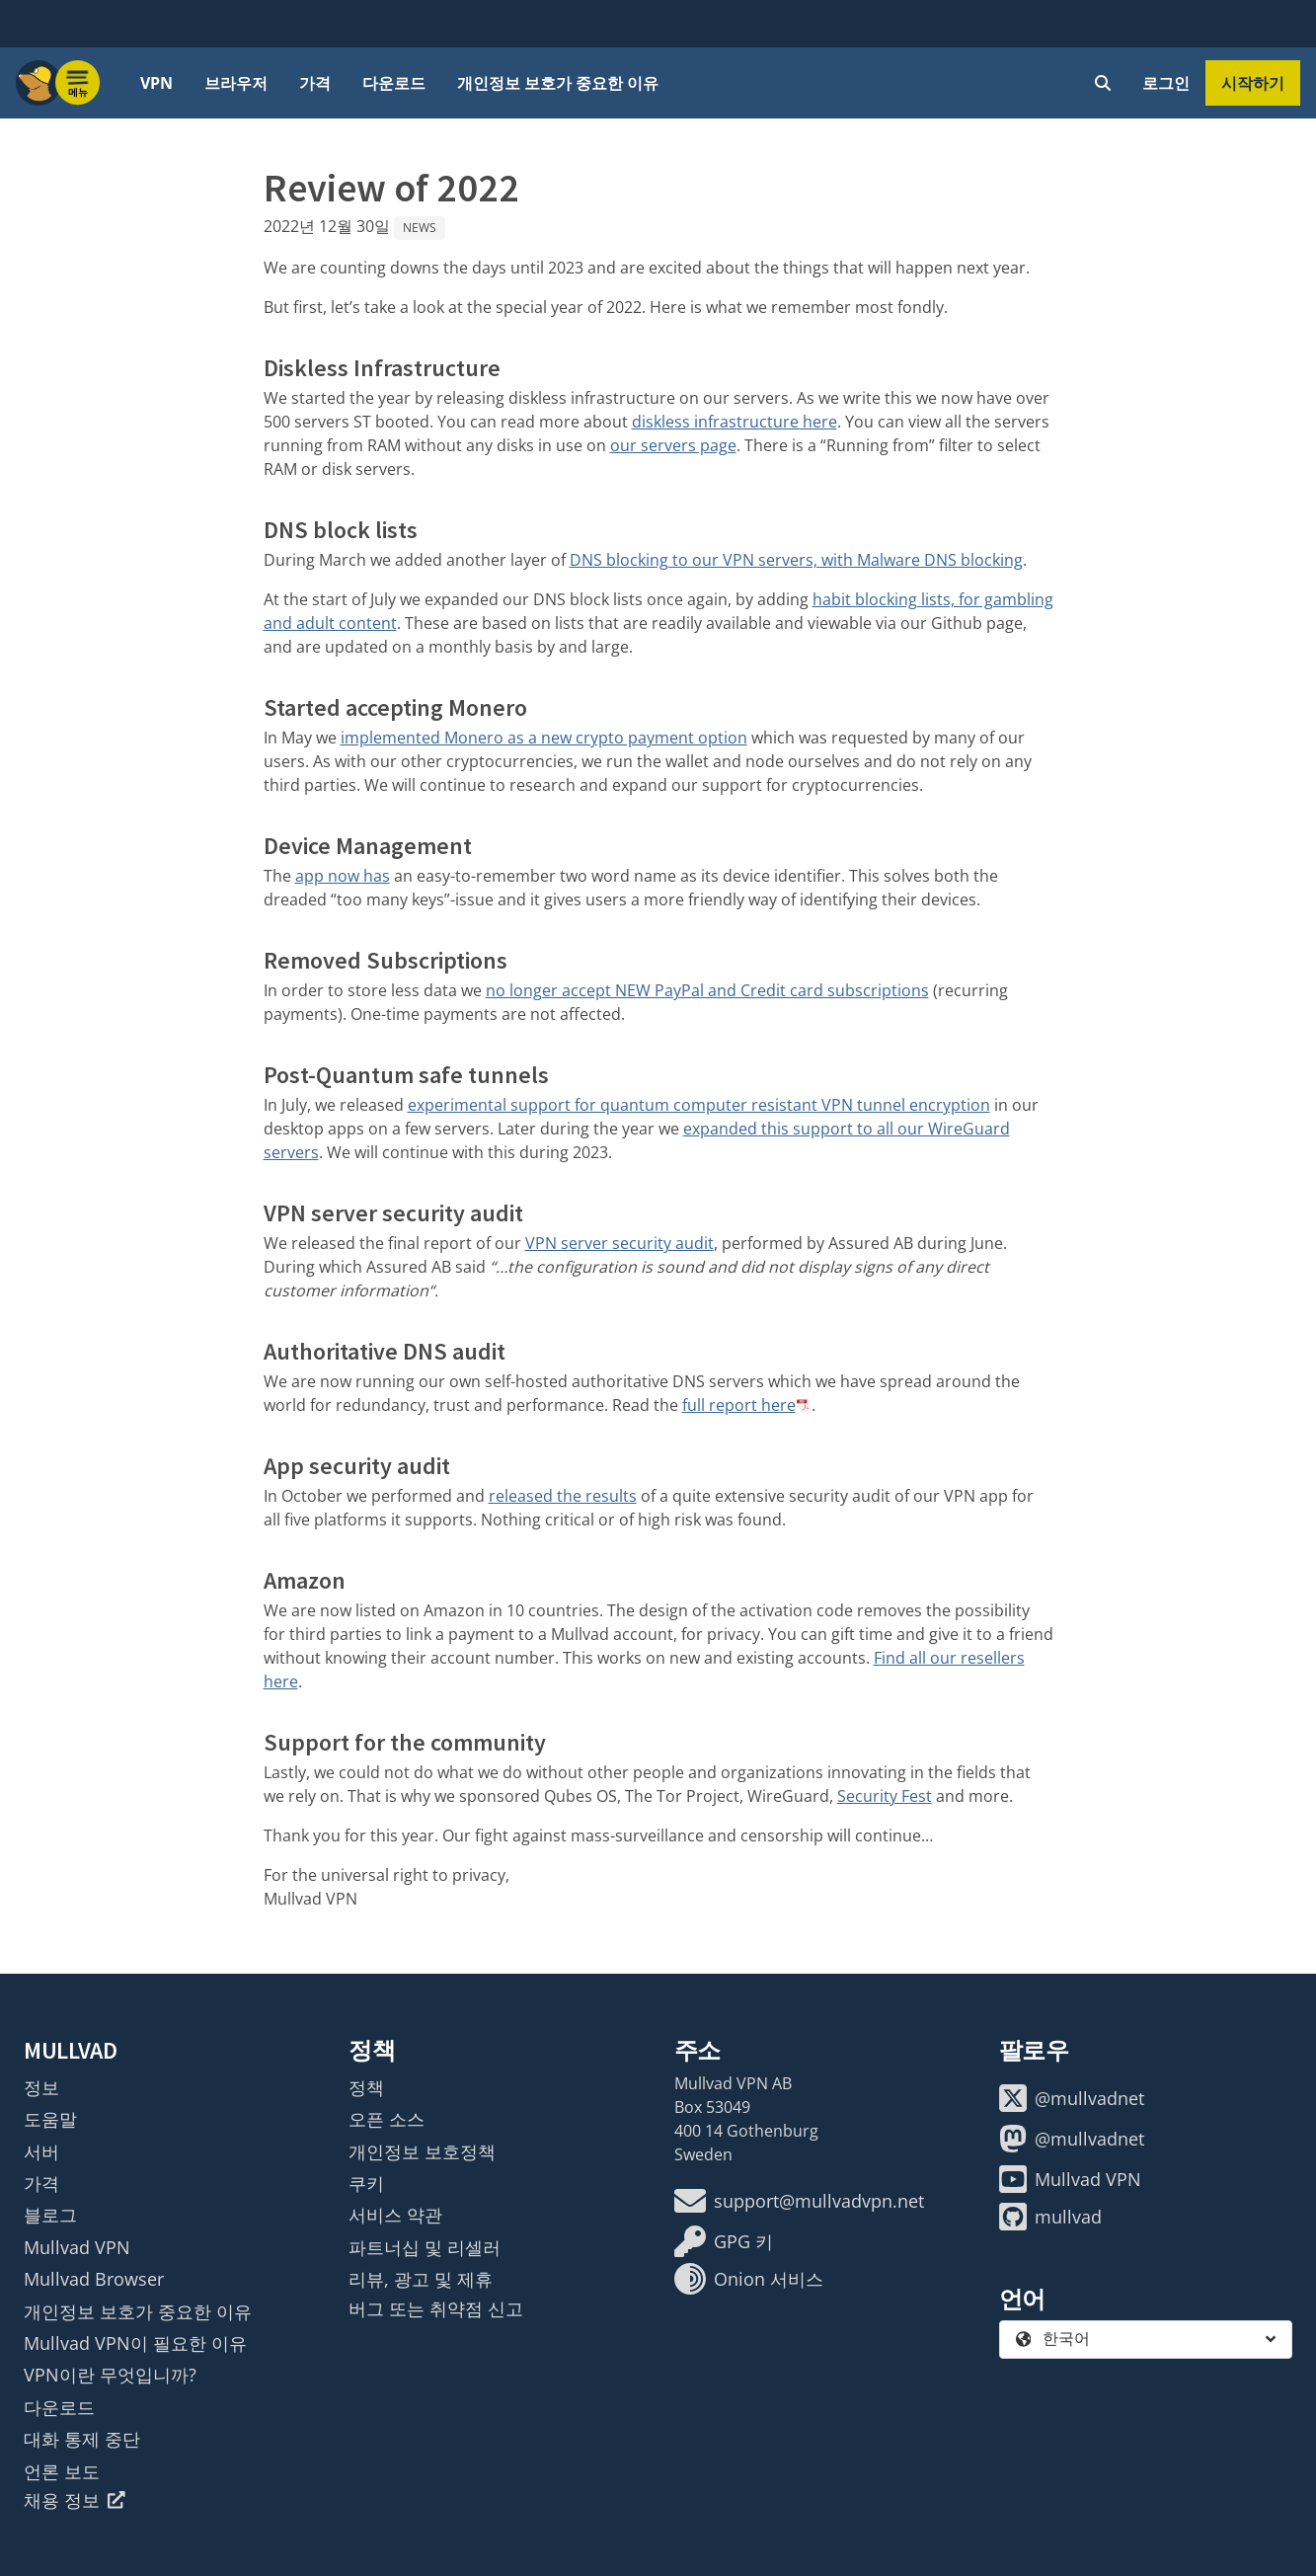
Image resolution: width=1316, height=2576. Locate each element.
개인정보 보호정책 (422, 2151)
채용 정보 (74, 2500)
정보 (41, 2087)
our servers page (673, 445)
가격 (315, 83)
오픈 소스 (386, 2119)
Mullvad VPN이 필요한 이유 (135, 2343)
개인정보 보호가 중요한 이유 (557, 83)
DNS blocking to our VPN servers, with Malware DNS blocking (796, 560)
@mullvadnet (1071, 2098)
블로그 (50, 2214)
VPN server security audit (619, 1243)
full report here (739, 1405)
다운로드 (394, 83)
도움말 (50, 2119)
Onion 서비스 (748, 2279)
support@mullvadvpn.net (799, 2201)
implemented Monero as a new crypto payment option (544, 737)
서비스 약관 (395, 2214)
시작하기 (1252, 83)
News (419, 227)
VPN (156, 83)
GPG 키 (723, 2241)
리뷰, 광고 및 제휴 (420, 2279)
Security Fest (884, 1796)
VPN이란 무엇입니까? (110, 2374)
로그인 (1166, 83)
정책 (366, 2087)
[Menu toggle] (78, 83)
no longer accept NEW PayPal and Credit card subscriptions (707, 990)
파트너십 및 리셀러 (424, 2247)
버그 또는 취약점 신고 (435, 2308)
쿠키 (366, 2183)
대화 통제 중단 (82, 2439)
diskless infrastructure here (734, 421)
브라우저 (236, 83)
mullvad (1050, 2216)
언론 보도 (62, 2471)
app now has (342, 876)
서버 (41, 2151)
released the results (563, 1496)
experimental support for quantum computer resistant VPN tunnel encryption (699, 1105)
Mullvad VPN (77, 2247)
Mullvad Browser (94, 2279)
